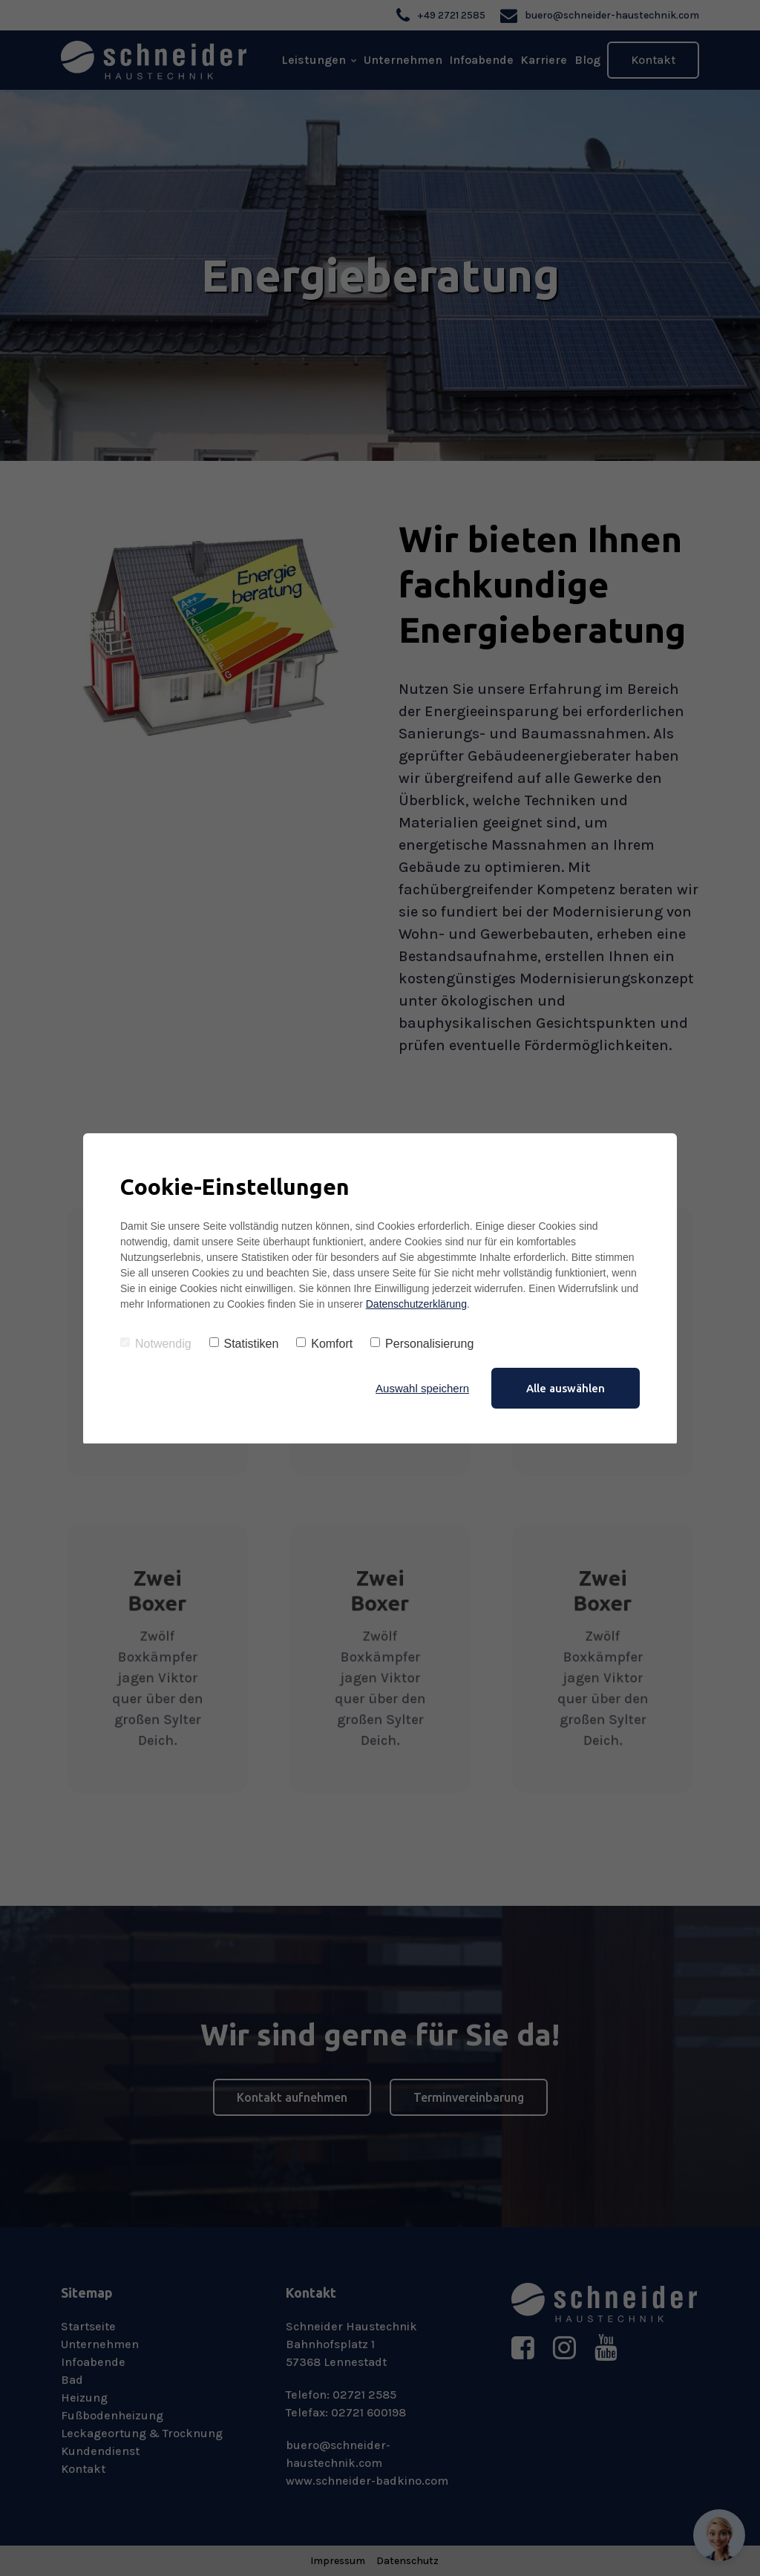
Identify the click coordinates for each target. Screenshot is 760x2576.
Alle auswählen (565, 1388)
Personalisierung (422, 1343)
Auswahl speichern (422, 1388)
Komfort (324, 1343)
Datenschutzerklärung (416, 1304)
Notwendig (155, 1343)
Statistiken (244, 1343)
